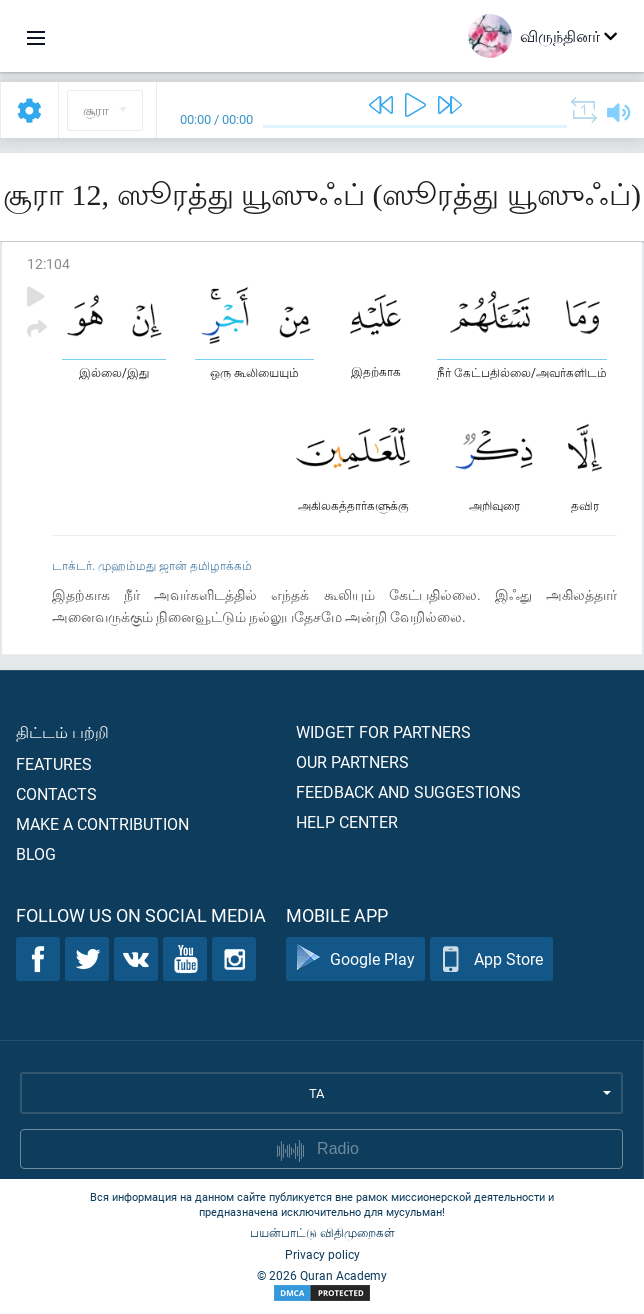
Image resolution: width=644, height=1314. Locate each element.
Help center (347, 821)
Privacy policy (322, 1254)
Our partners (352, 761)
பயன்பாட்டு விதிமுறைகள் (322, 1232)
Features (54, 763)
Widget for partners (383, 731)
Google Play (355, 959)
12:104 (48, 263)
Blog (36, 853)
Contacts (56, 793)
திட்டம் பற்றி (62, 731)
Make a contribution (102, 823)
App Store (491, 959)
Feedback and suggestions (408, 791)
